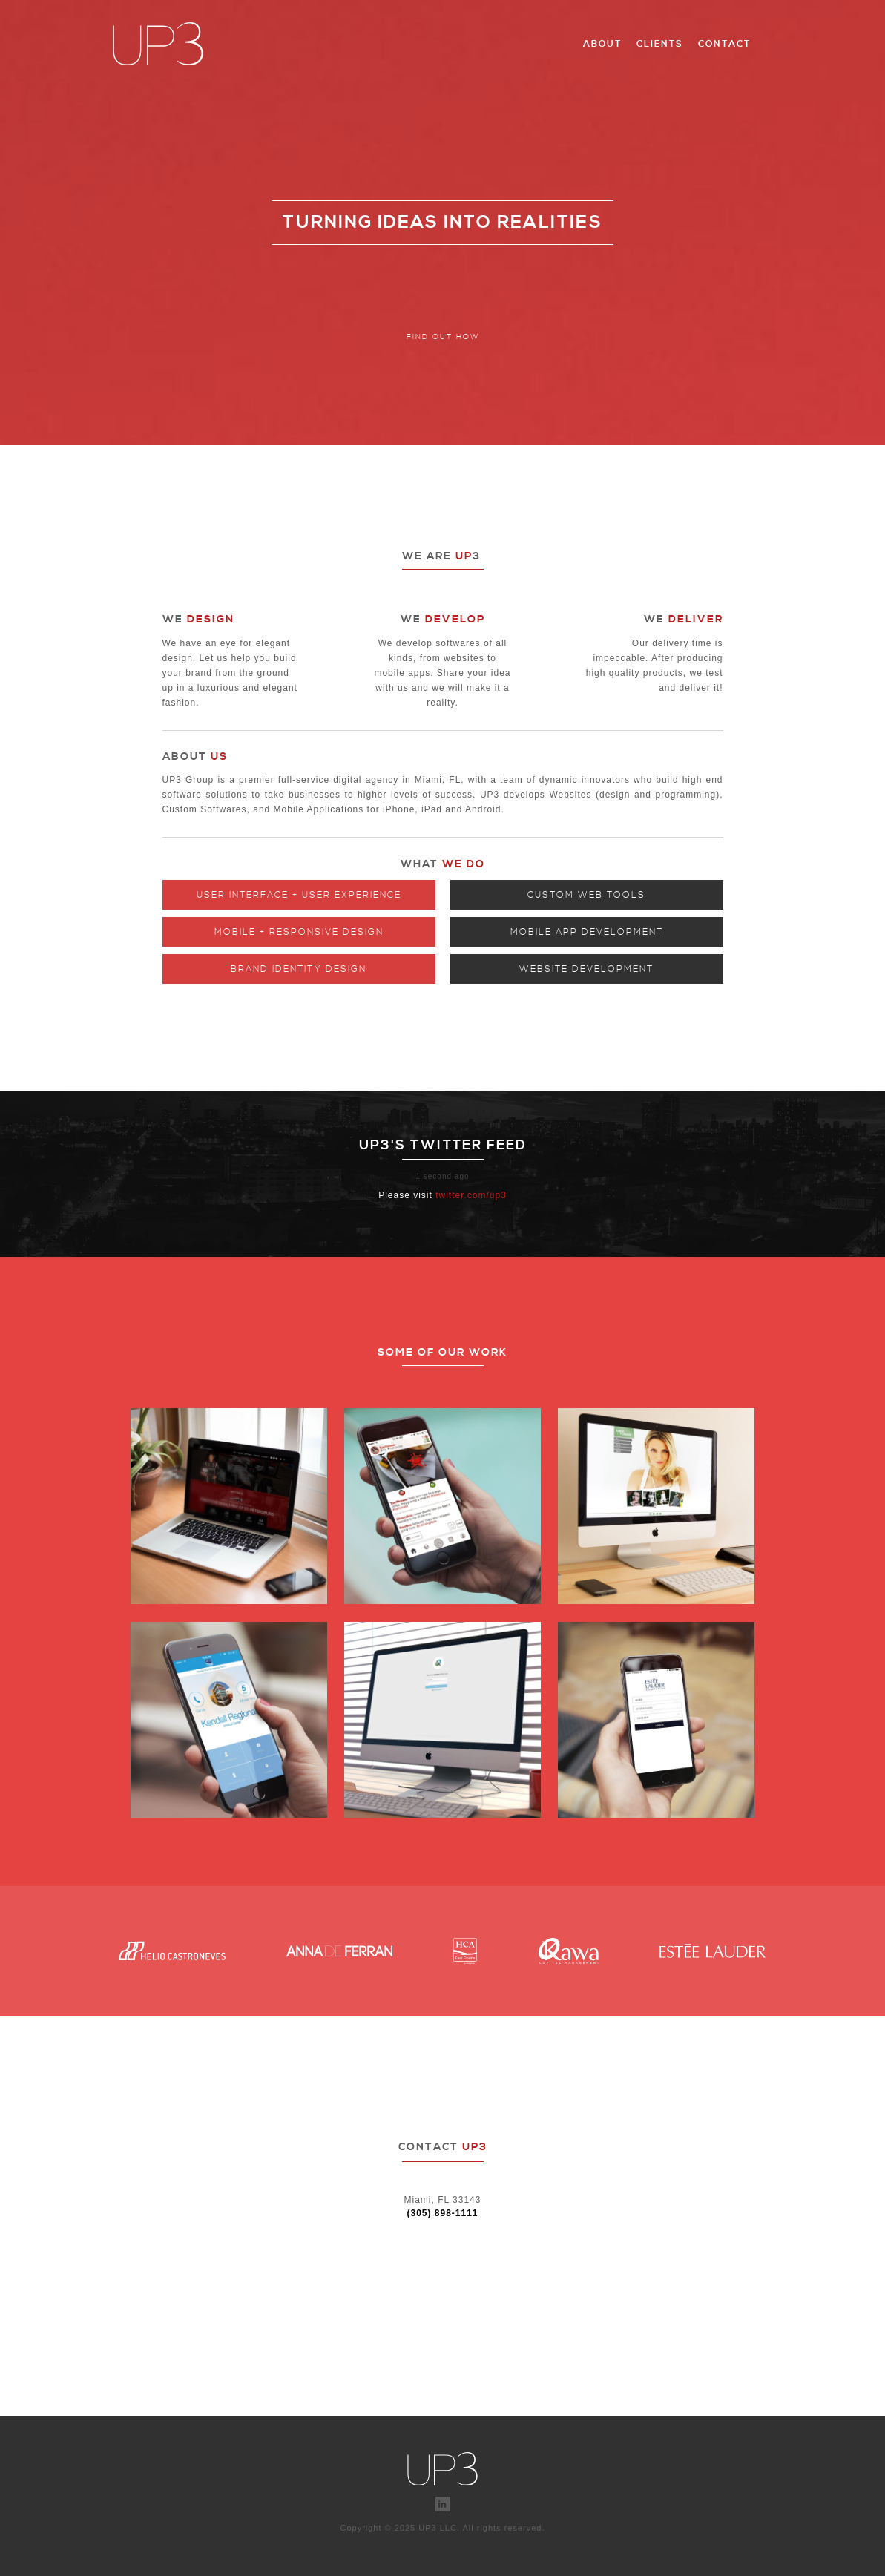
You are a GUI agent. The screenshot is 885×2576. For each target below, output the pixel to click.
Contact (724, 44)
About (602, 44)
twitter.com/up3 (471, 1195)
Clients (659, 44)
